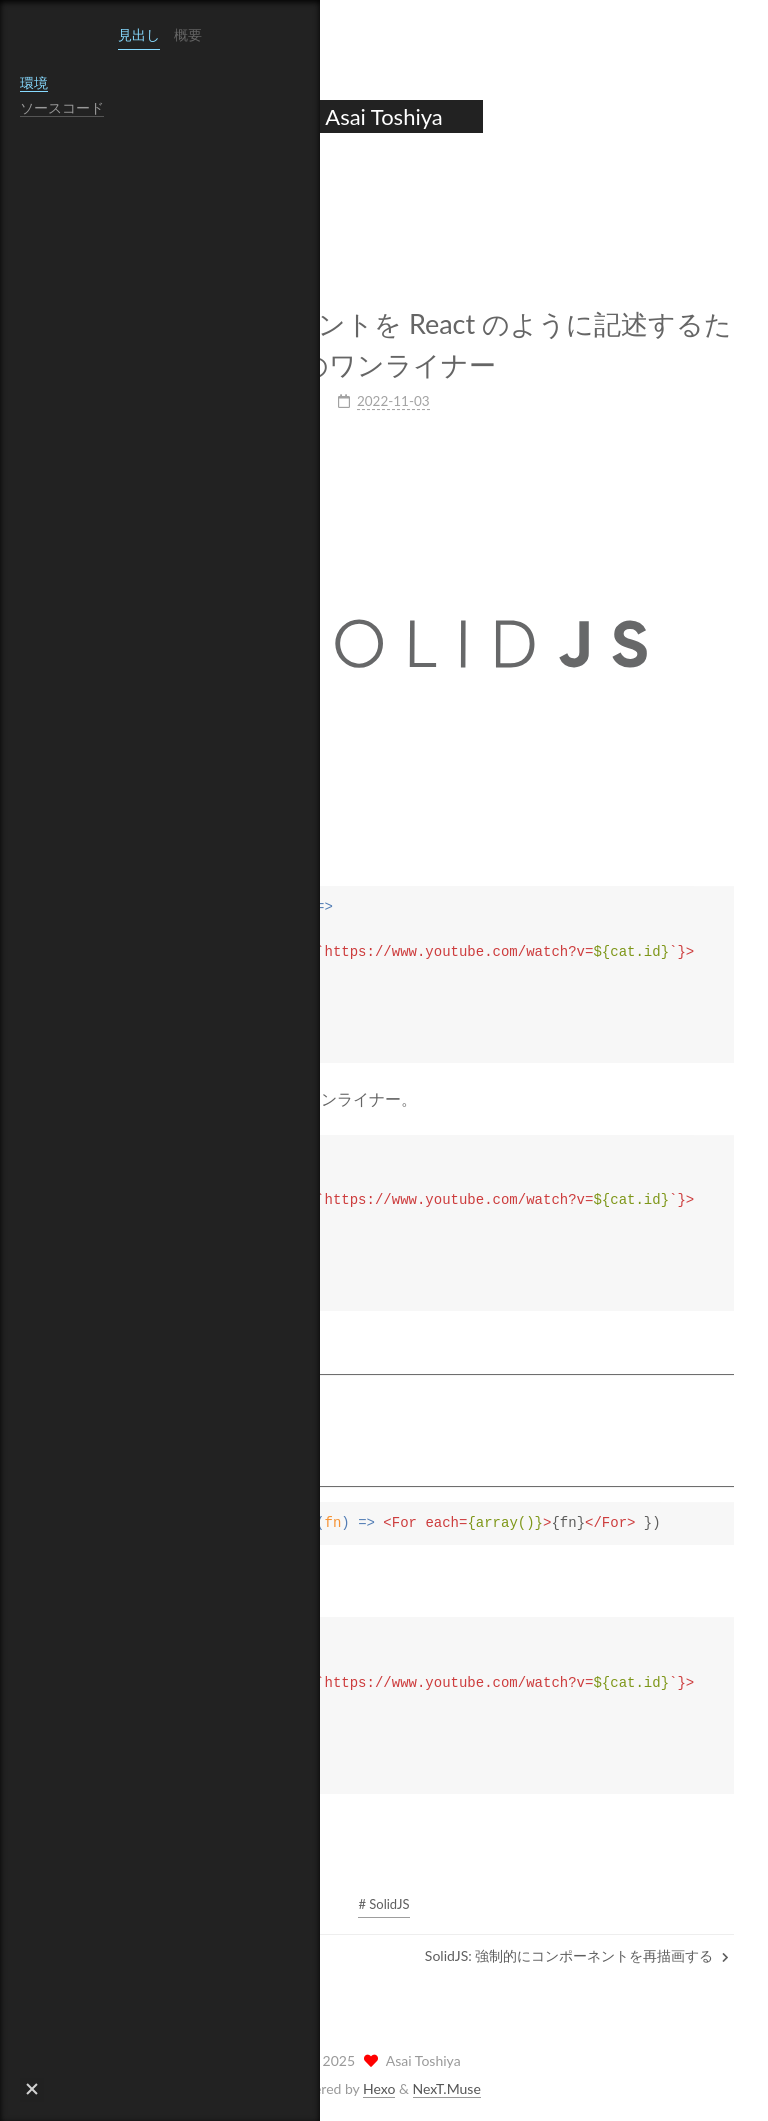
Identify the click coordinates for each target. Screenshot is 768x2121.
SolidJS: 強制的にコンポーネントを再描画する (577, 1953)
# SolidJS (383, 1902)
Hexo (379, 2086)
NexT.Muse (447, 2086)
